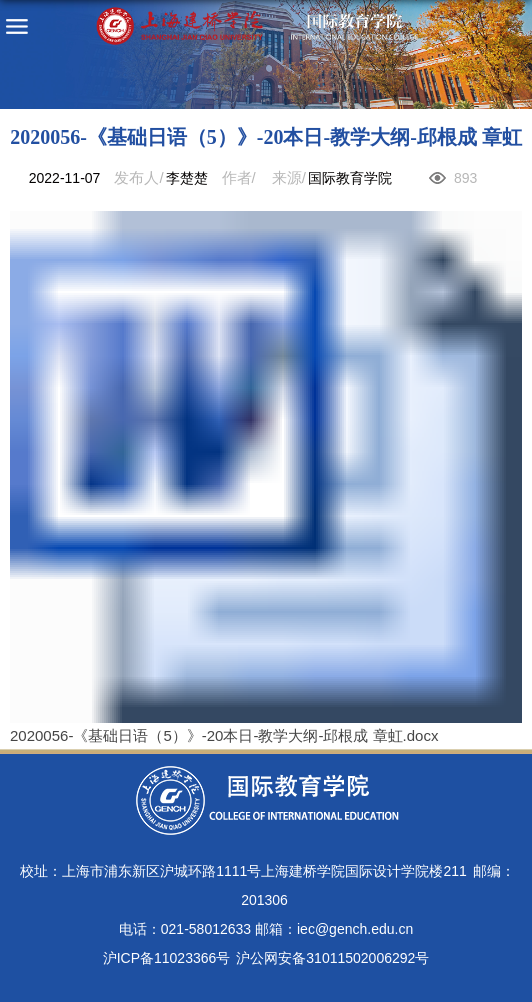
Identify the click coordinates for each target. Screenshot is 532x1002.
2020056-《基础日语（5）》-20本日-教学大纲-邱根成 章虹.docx (224, 735)
